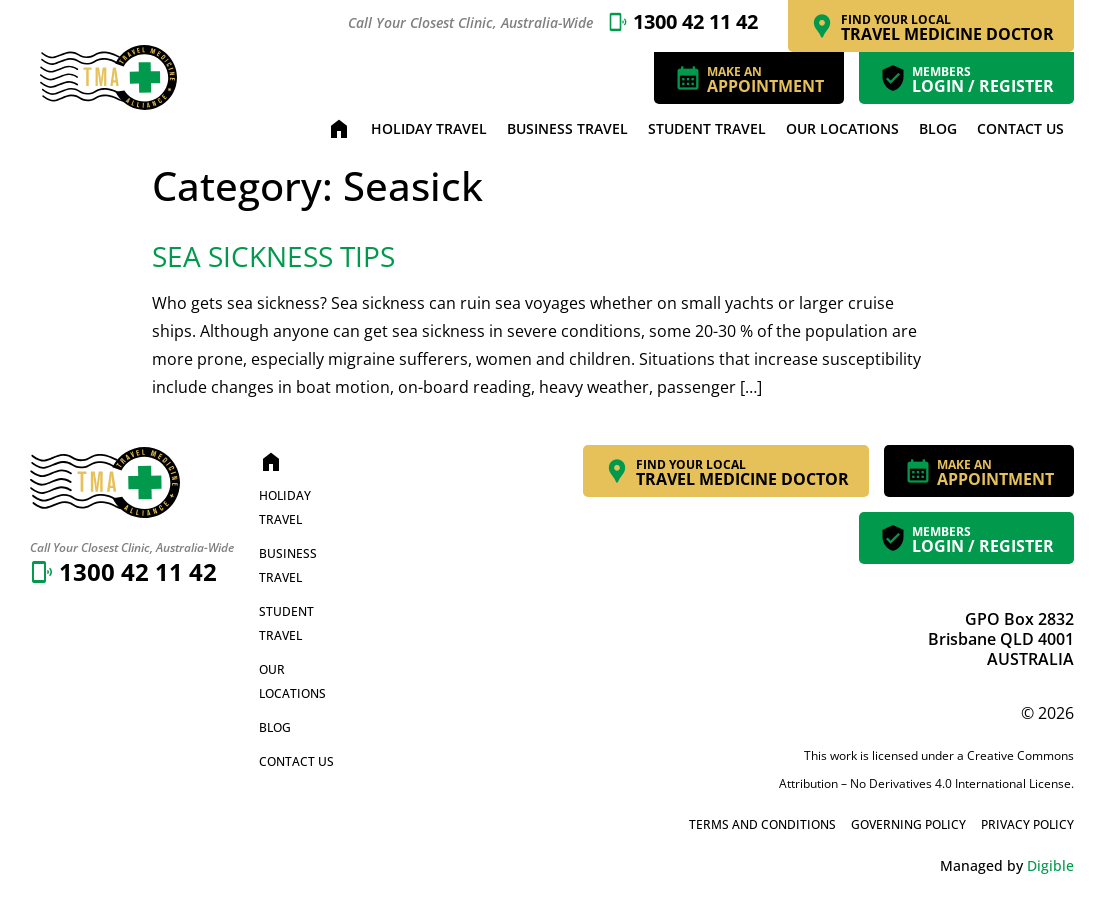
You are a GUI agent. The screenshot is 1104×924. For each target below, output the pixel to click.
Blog (938, 128)
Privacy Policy (1027, 824)
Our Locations (842, 128)
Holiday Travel (429, 128)
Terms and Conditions (762, 824)
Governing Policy (908, 824)
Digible (1050, 865)
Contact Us (1020, 128)
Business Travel (567, 128)
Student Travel (707, 128)
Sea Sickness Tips (273, 256)
